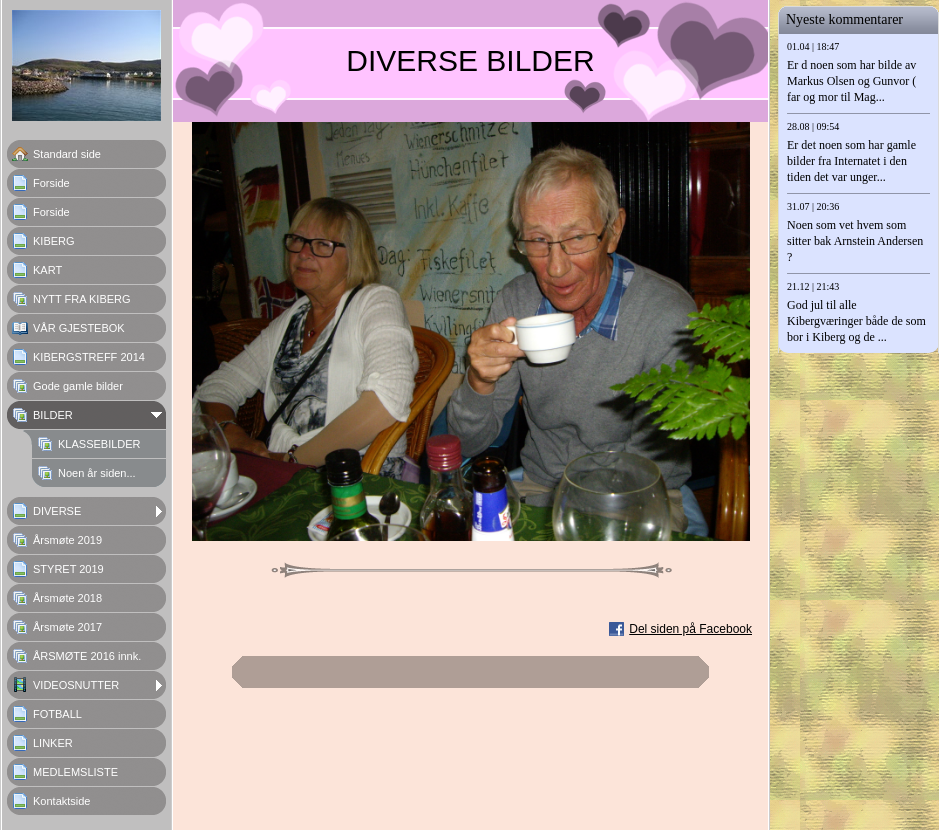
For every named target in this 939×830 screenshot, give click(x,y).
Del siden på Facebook (690, 629)
